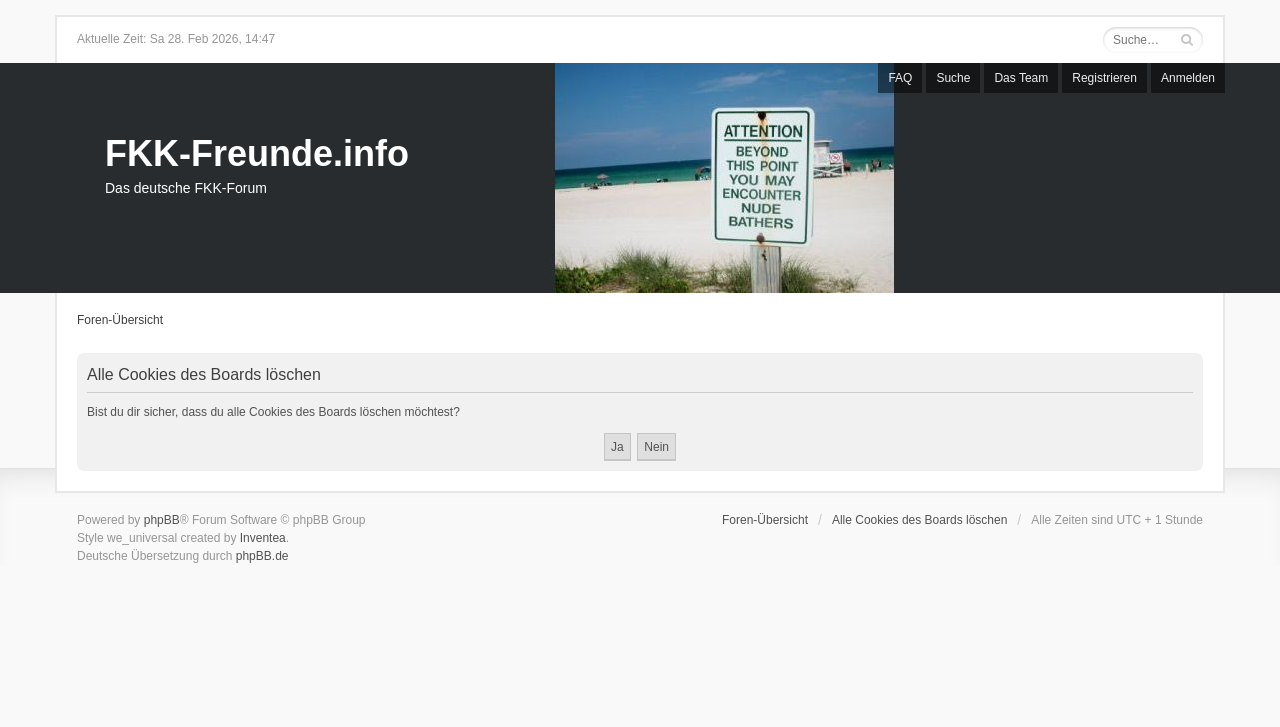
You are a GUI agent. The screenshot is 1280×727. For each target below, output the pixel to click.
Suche (953, 78)
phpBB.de (262, 556)
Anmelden (1188, 78)
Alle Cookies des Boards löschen (919, 520)
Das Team (1021, 78)
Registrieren (1104, 78)
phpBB (162, 520)
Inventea (263, 538)
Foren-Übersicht (120, 320)
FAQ (900, 78)
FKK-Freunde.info (257, 153)
